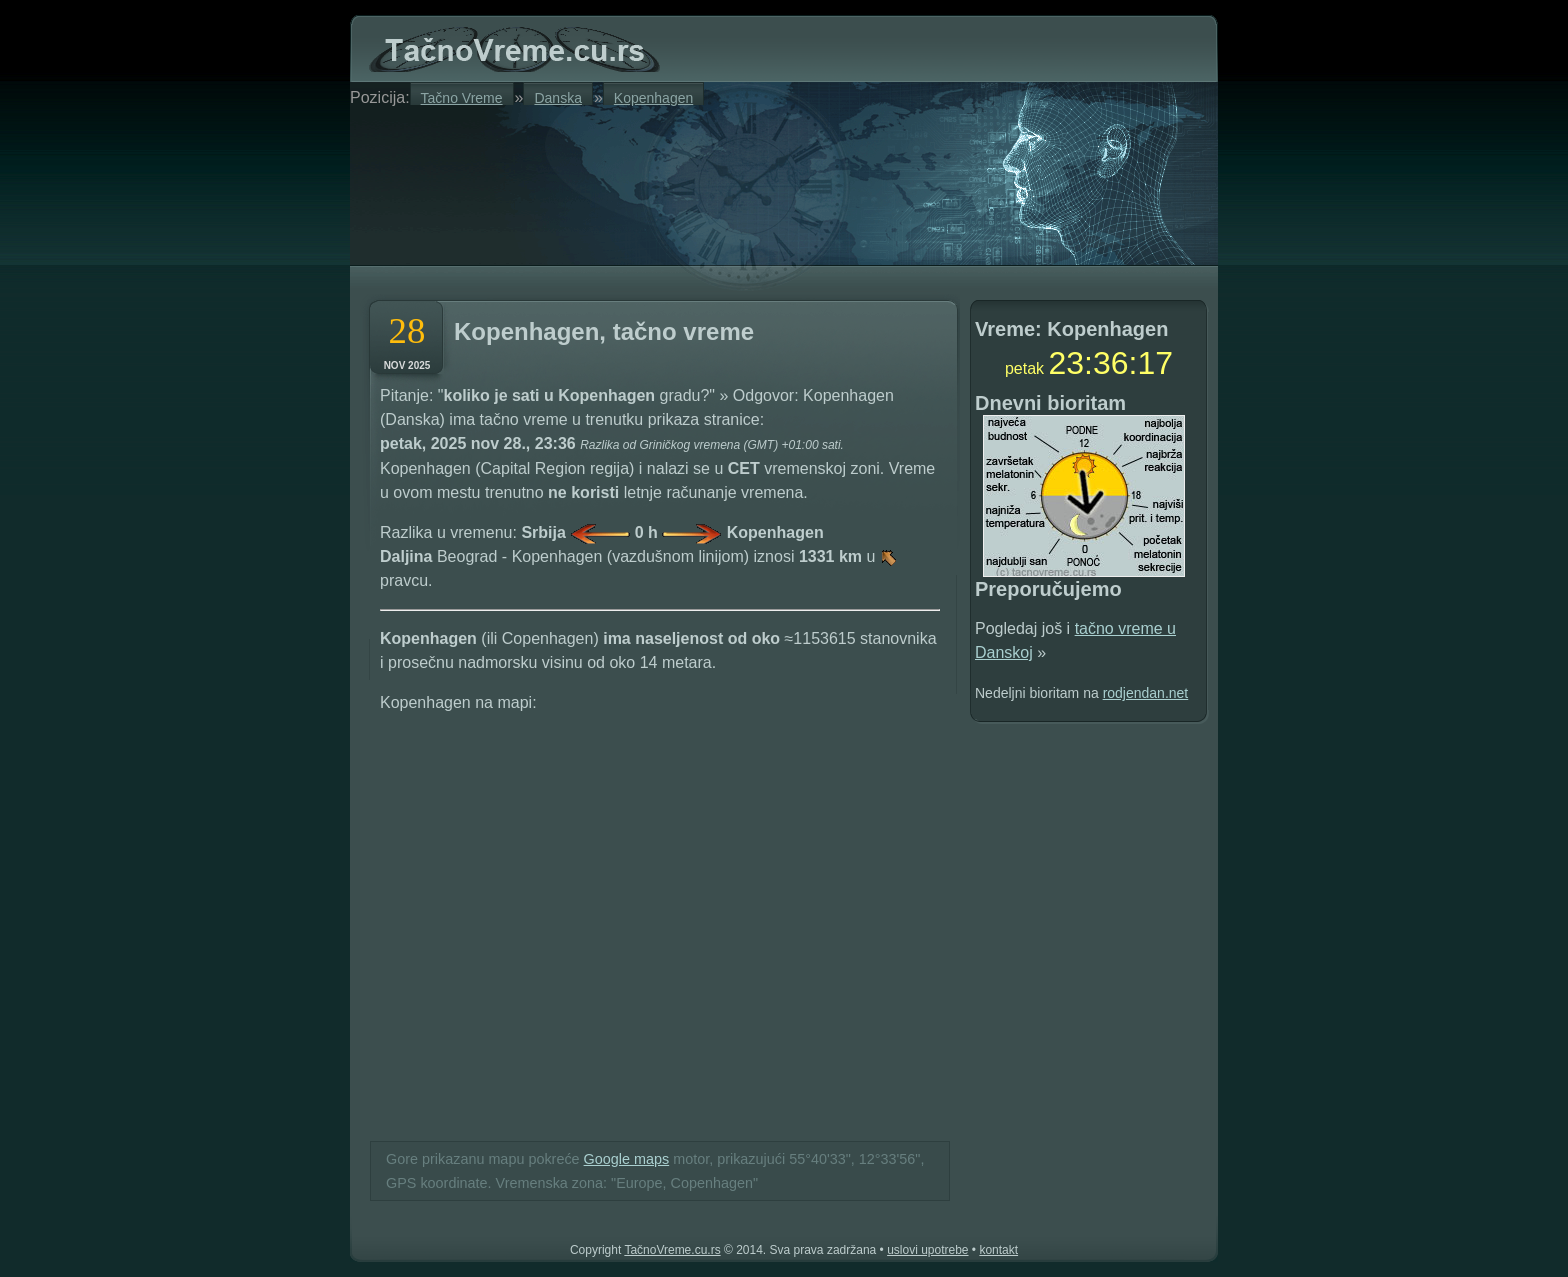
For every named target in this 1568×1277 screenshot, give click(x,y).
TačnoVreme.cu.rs (672, 1250)
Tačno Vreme (462, 97)
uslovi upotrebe (927, 1250)
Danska (557, 97)
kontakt (998, 1250)
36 (1111, 363)
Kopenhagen (653, 97)
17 (1155, 363)
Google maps (627, 1159)
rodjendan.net (1146, 693)
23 (1067, 363)
